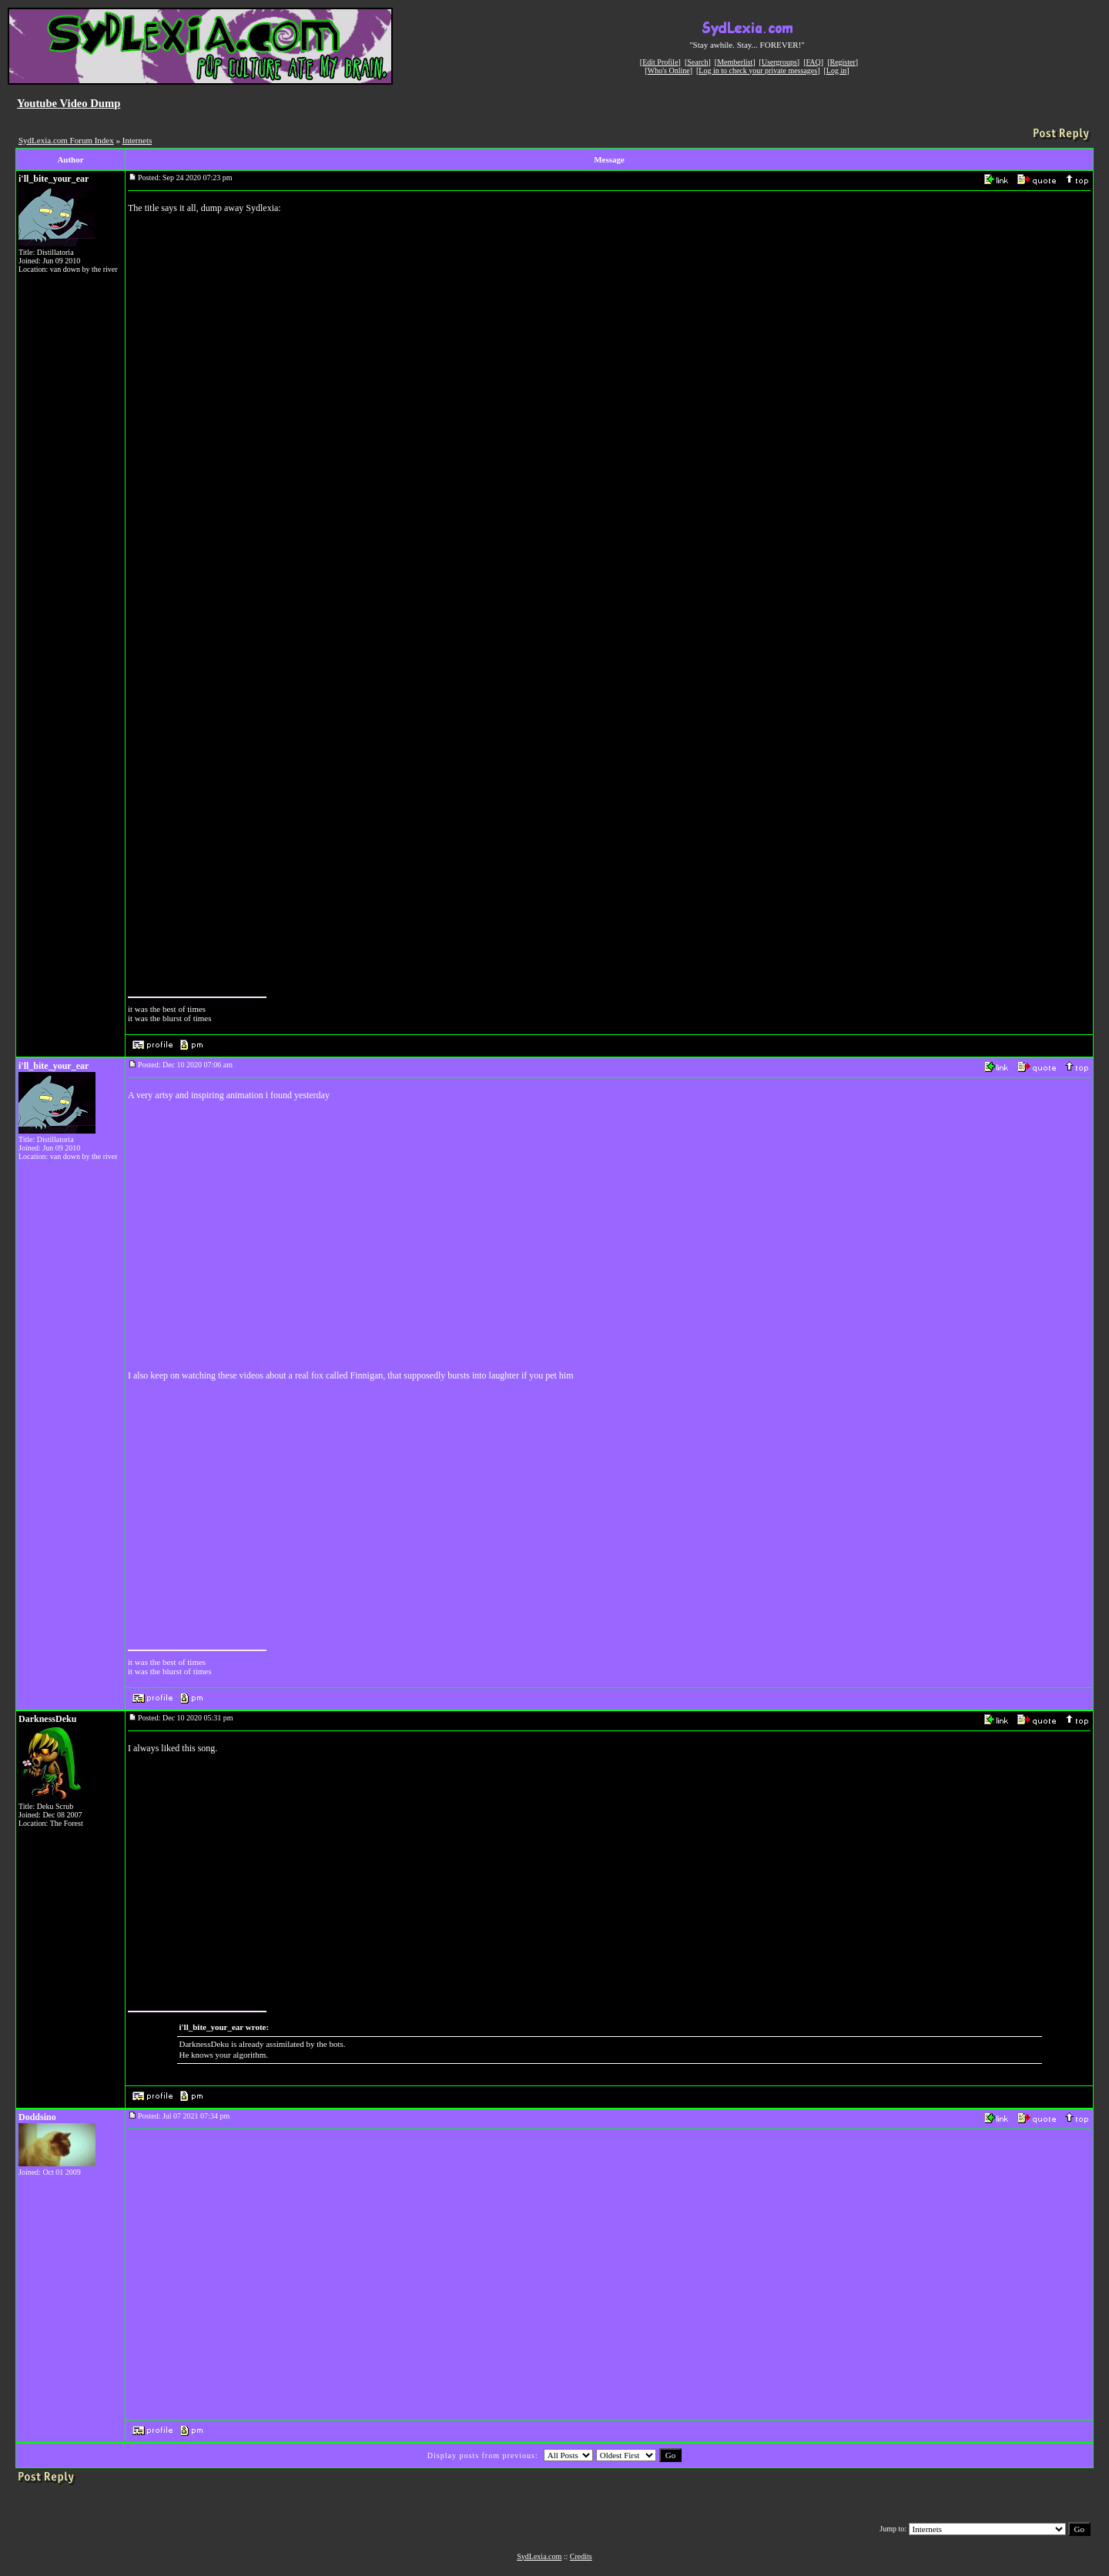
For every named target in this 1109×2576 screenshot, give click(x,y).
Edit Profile (660, 62)
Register (842, 62)
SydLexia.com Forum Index (66, 140)
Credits (581, 2556)
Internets (137, 140)
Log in (836, 70)
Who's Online (669, 70)
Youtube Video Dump (68, 103)
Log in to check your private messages (758, 70)
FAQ (813, 62)
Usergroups (779, 62)
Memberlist (734, 62)
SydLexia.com (539, 2556)
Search (697, 62)
